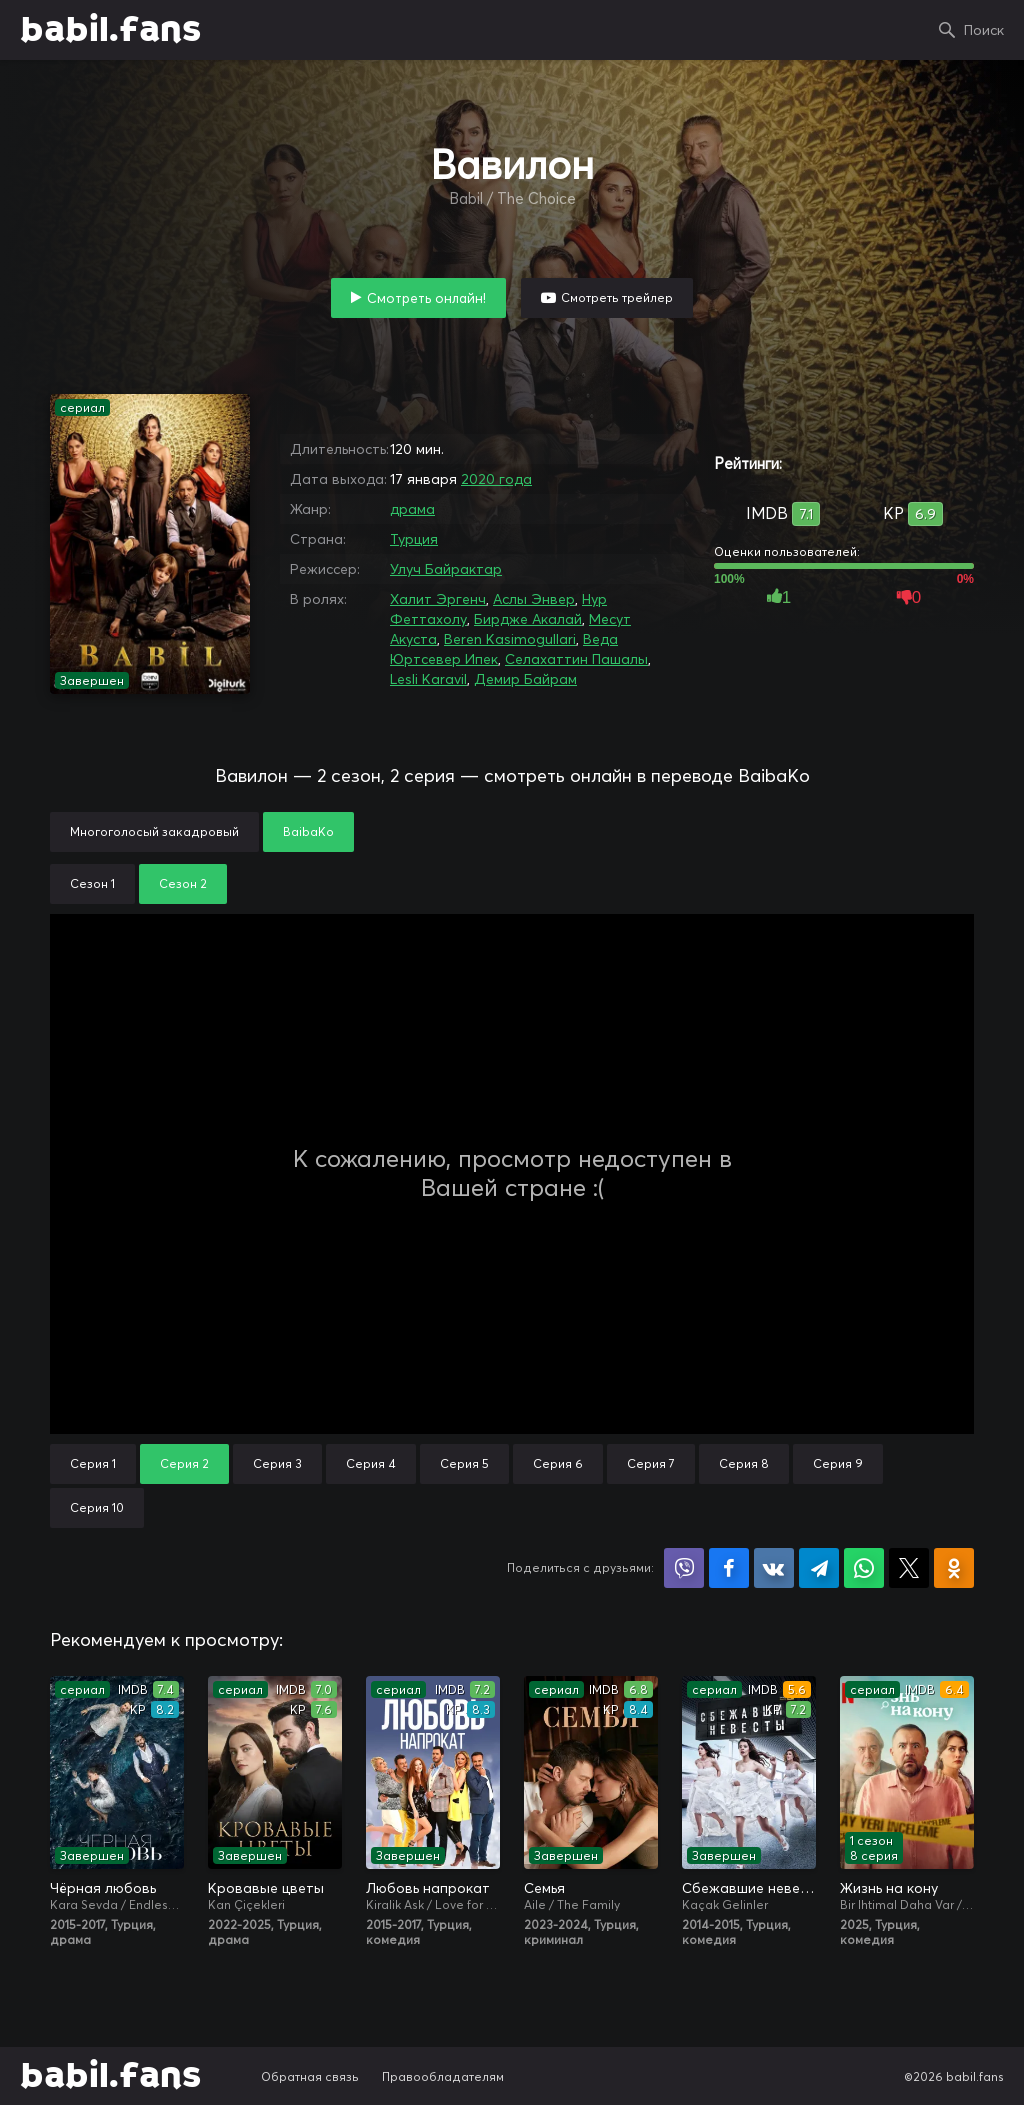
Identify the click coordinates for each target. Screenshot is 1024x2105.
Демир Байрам (525, 679)
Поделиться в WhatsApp (864, 1568)
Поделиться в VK (774, 1568)
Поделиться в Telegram (819, 1568)
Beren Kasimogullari (510, 639)
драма (412, 509)
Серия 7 (651, 1463)
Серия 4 (371, 1463)
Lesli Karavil (428, 679)
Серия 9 (838, 1463)
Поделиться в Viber (684, 1568)
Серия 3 (277, 1463)
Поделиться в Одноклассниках (954, 1568)
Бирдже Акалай (528, 619)
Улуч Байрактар (446, 569)
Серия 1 (93, 1463)
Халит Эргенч (438, 599)
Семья (544, 1888)
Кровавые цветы (266, 1888)
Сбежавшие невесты (749, 1888)
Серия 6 (558, 1463)
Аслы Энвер (534, 599)
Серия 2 (184, 1463)
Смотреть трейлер (617, 297)
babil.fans (110, 30)
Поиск (984, 30)
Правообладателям (443, 2076)
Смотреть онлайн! (426, 298)
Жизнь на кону (889, 1888)
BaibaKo (308, 831)
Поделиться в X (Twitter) (909, 1568)
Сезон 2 (183, 883)
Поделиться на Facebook (729, 1568)
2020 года (496, 479)
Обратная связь (310, 2076)
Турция (414, 539)
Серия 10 (97, 1507)
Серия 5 (464, 1463)
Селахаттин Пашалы (576, 659)
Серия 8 (744, 1463)
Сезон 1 (92, 883)
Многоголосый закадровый (154, 831)
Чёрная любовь (103, 1888)
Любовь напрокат (428, 1888)
